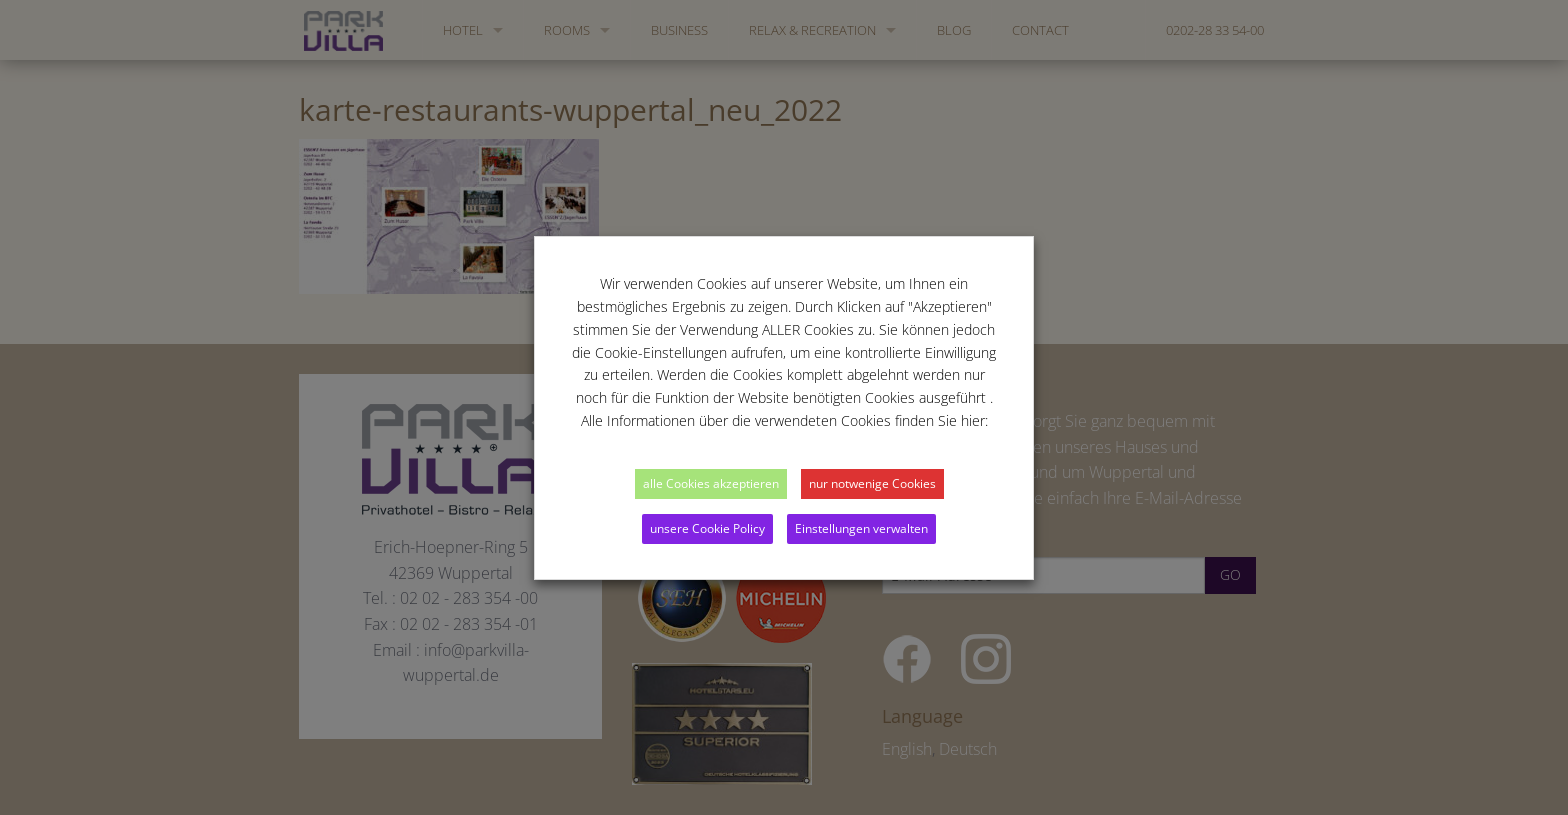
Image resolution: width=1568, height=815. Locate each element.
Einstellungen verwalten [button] (861, 528)
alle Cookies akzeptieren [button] (711, 483)
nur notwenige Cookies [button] (872, 483)
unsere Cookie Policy (707, 528)
